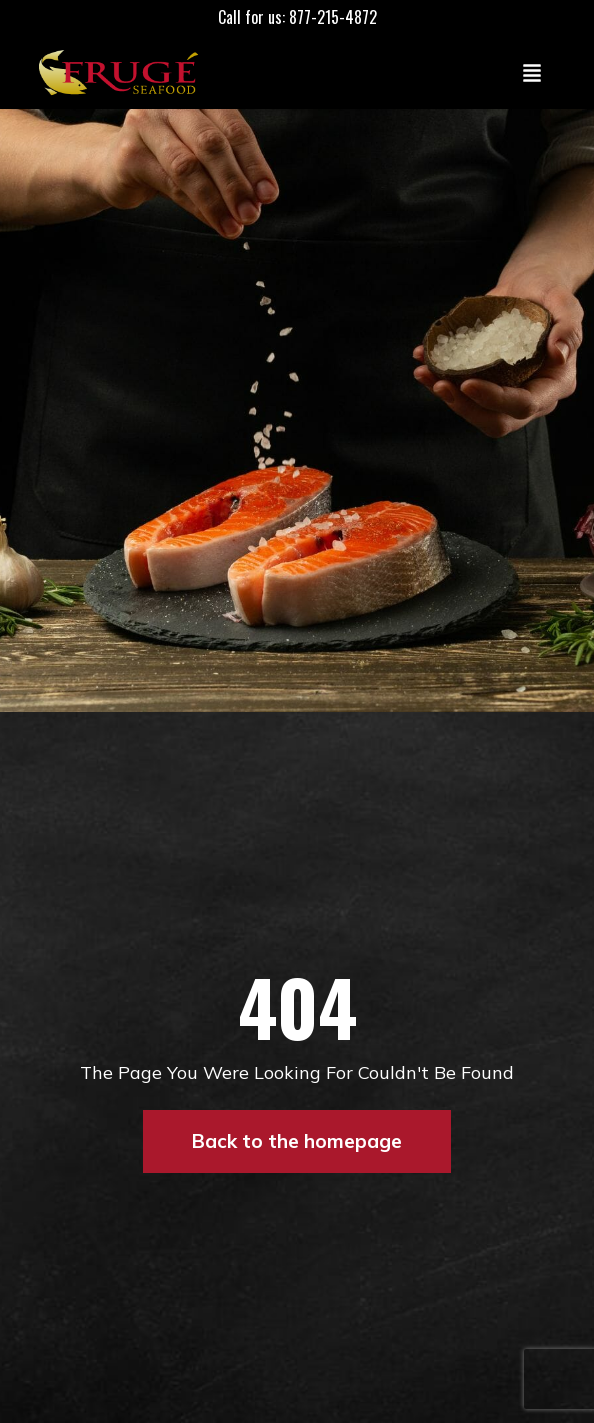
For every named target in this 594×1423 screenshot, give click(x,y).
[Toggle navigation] (532, 72)
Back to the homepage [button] (297, 1141)
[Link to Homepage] (123, 72)
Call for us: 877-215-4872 (297, 17)
